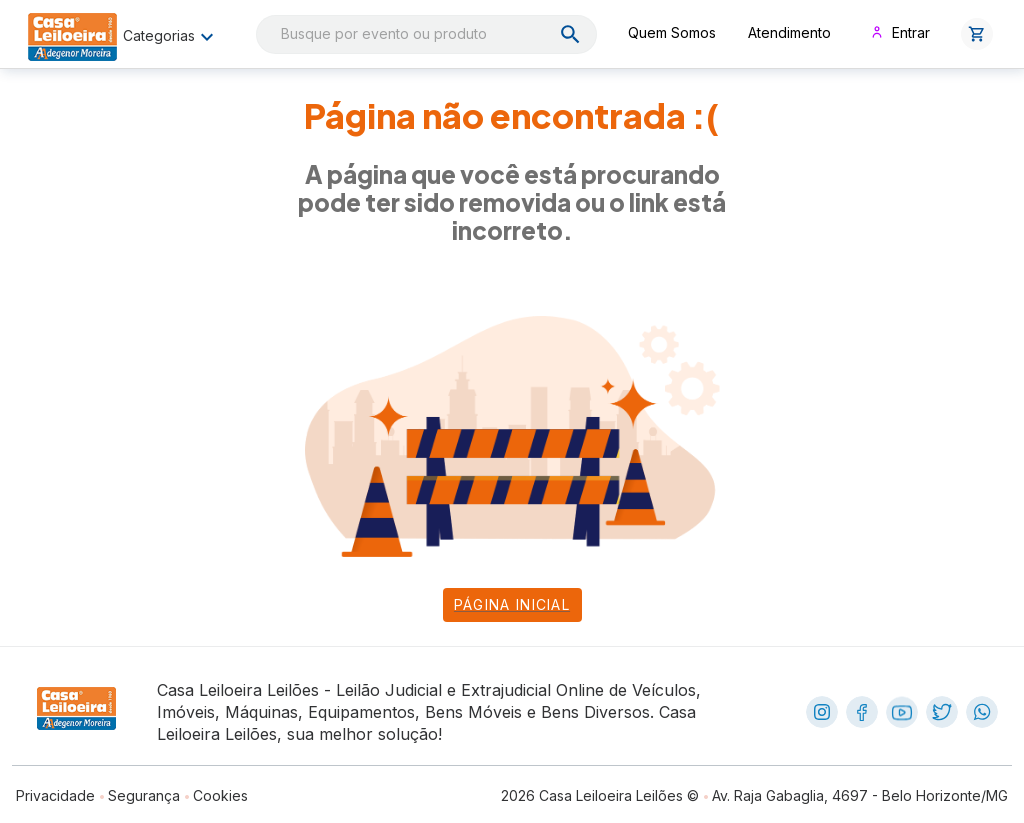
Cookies (220, 795)
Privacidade (55, 795)
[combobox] (426, 34)
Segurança (144, 795)
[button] (977, 34)
